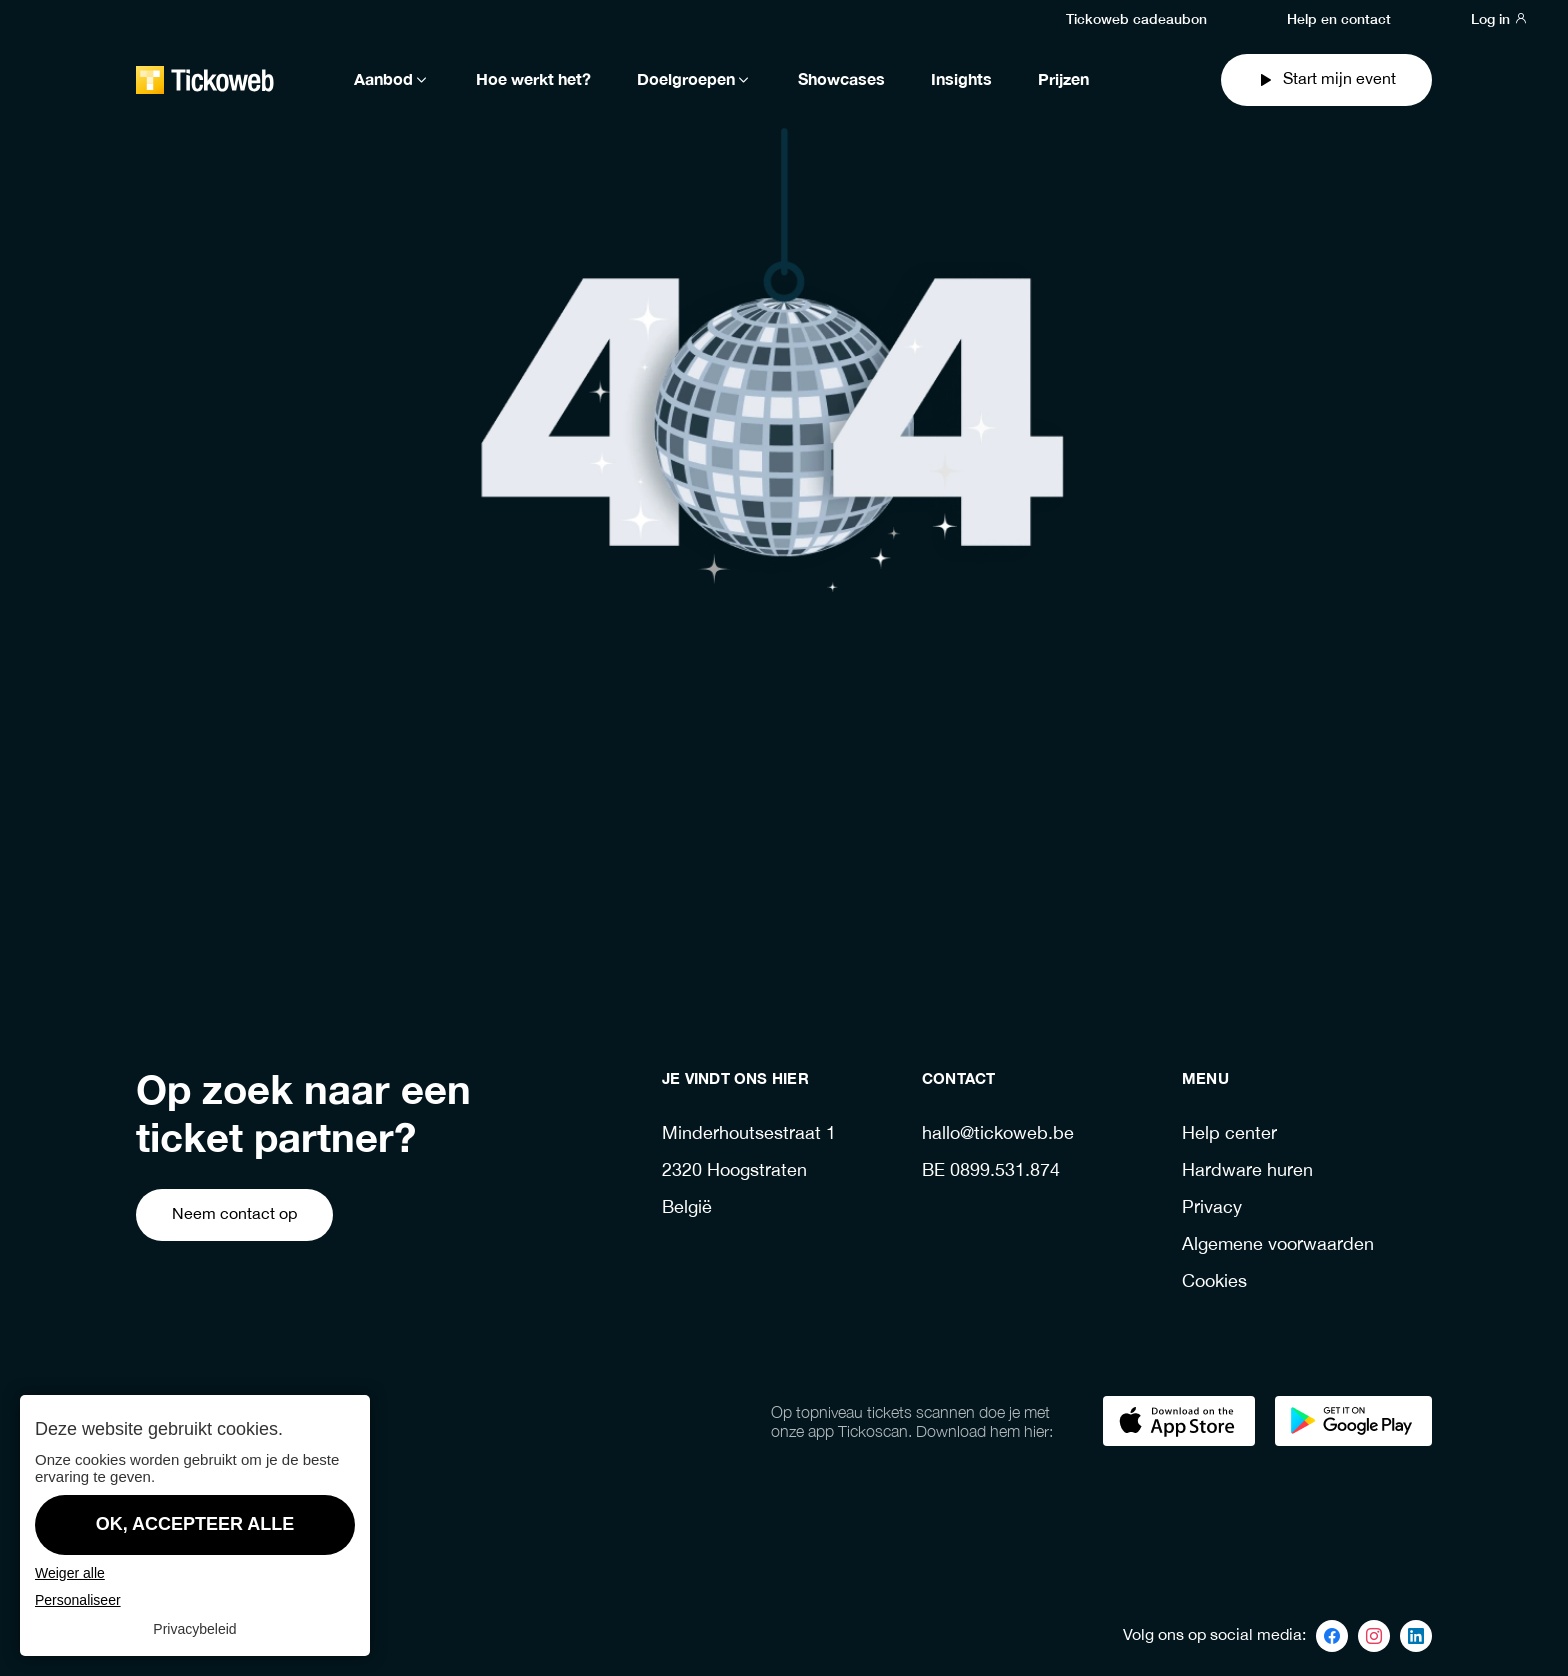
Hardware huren (1247, 1171)
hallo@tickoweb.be (998, 1134)
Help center (1229, 1134)
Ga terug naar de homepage (748, 878)
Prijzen (1063, 80)
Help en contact (1339, 18)
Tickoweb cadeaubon (1136, 18)
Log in (1499, 18)
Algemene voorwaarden (1278, 1245)
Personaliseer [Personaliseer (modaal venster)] (78, 1600)
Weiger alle (70, 1573)
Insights (961, 80)
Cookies (1214, 1282)
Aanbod (392, 80)
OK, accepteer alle (195, 1524)
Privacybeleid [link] (194, 1629)
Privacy (1212, 1208)
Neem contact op (234, 1214)
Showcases (841, 80)
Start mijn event (1326, 79)
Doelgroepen (694, 80)
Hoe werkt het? (533, 80)
